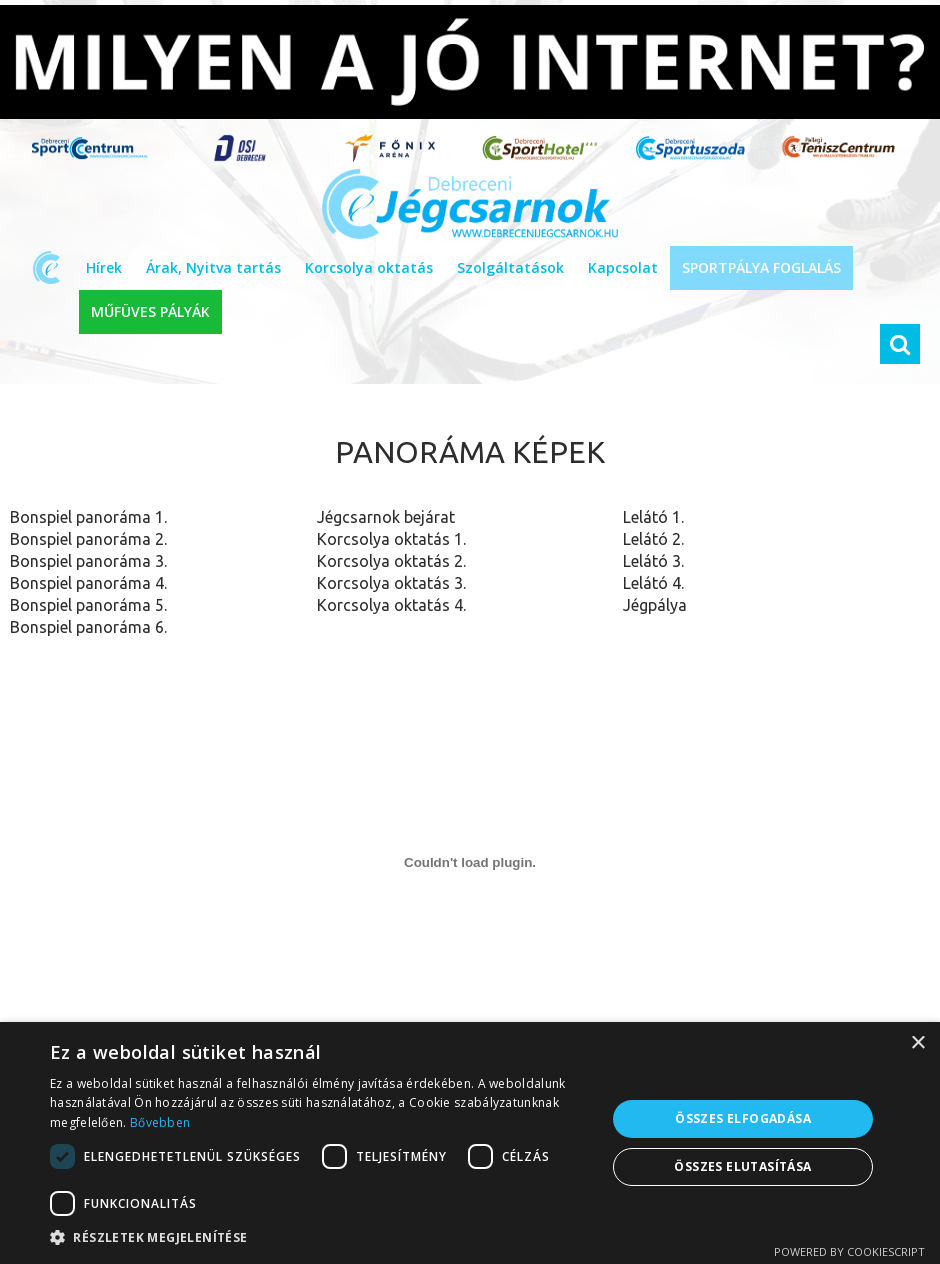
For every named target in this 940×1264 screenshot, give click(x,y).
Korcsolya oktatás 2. (391, 561)
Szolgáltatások (510, 267)
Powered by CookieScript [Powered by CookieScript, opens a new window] (849, 1251)
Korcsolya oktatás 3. (391, 583)
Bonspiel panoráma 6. (88, 627)
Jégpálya (655, 605)
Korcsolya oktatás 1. (391, 539)
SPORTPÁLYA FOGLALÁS (761, 267)
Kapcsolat (623, 267)
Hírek (104, 267)
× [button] (917, 1043)
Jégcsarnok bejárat (386, 517)
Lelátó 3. (653, 561)
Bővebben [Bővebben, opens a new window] (160, 1122)
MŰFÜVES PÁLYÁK (150, 311)
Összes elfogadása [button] (743, 1118)
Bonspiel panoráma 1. (88, 517)
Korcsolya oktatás (369, 267)
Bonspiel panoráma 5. (88, 605)
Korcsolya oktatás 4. (391, 605)
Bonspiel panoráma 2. (88, 539)
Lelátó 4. (653, 583)
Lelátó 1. (653, 517)
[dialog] (470, 1143)
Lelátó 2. (653, 539)
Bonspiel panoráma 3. (88, 561)
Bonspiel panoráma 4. (88, 583)
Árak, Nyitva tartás (213, 267)
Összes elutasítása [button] (742, 1166)
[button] (320, 1238)
